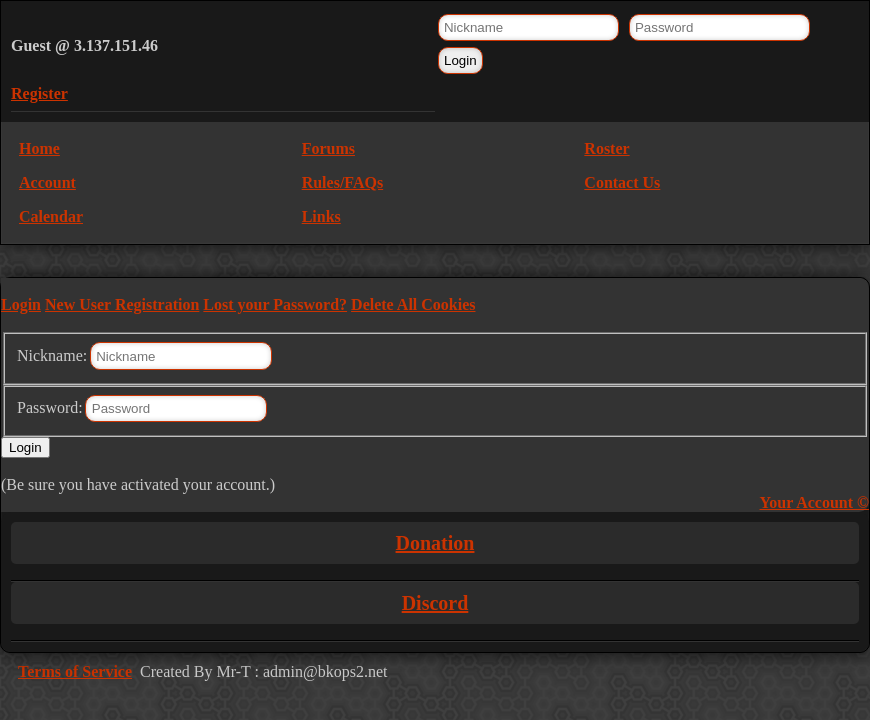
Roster (606, 148)
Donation (435, 543)
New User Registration (122, 304)
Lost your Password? (275, 304)
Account (47, 182)
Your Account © (814, 502)
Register (39, 93)
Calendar (51, 216)
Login (21, 304)
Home (39, 148)
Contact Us (622, 182)
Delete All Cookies (413, 304)
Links (321, 216)
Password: (50, 407)
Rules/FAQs (342, 182)
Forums (328, 148)
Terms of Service (75, 671)
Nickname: (52, 355)
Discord (435, 603)
